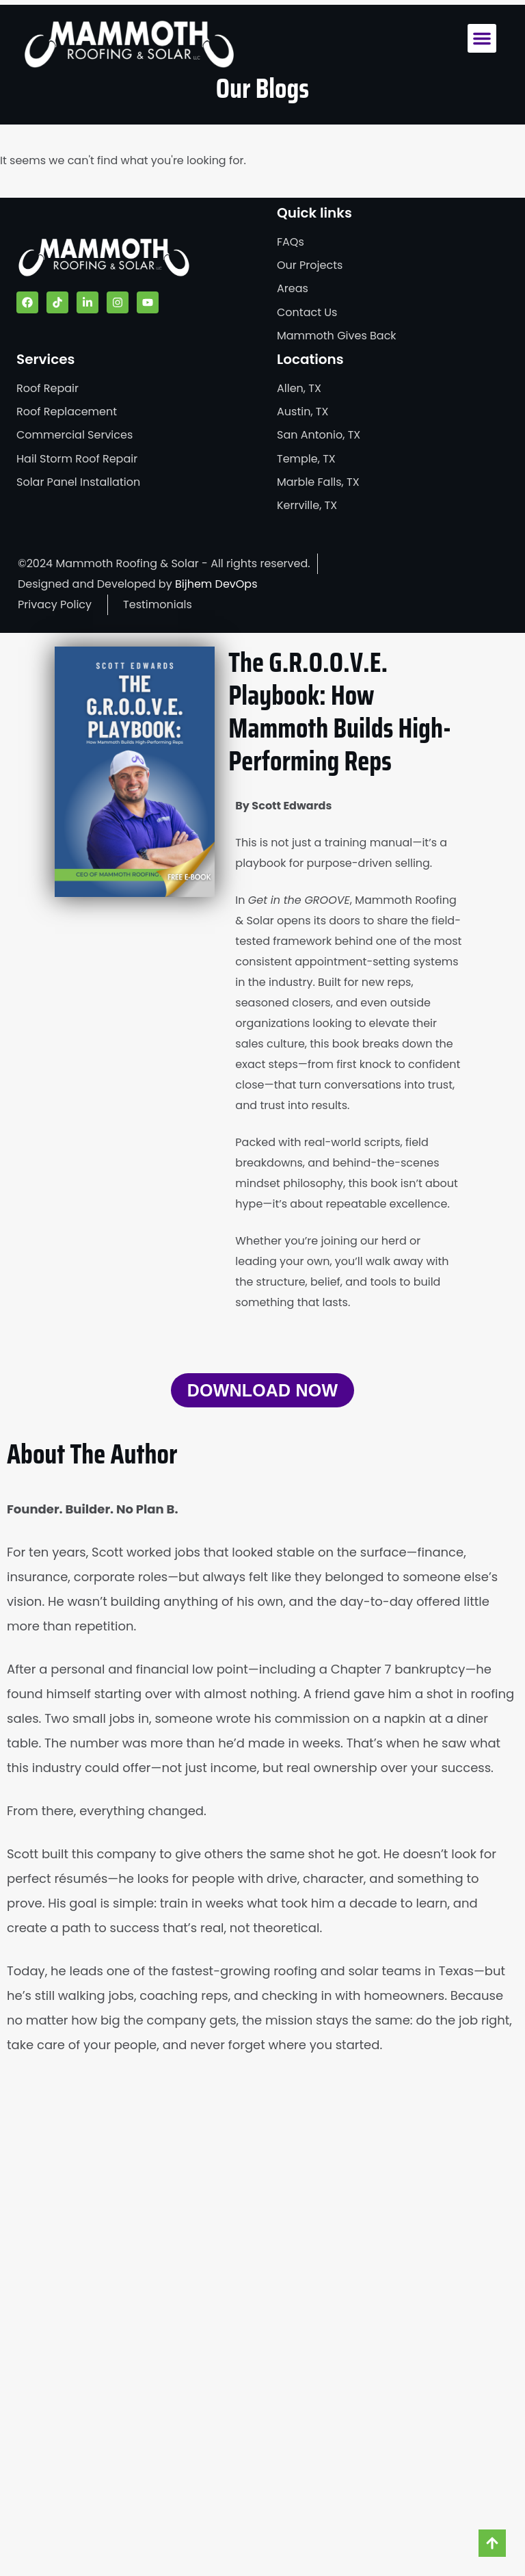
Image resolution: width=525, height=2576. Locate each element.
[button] (482, 38)
